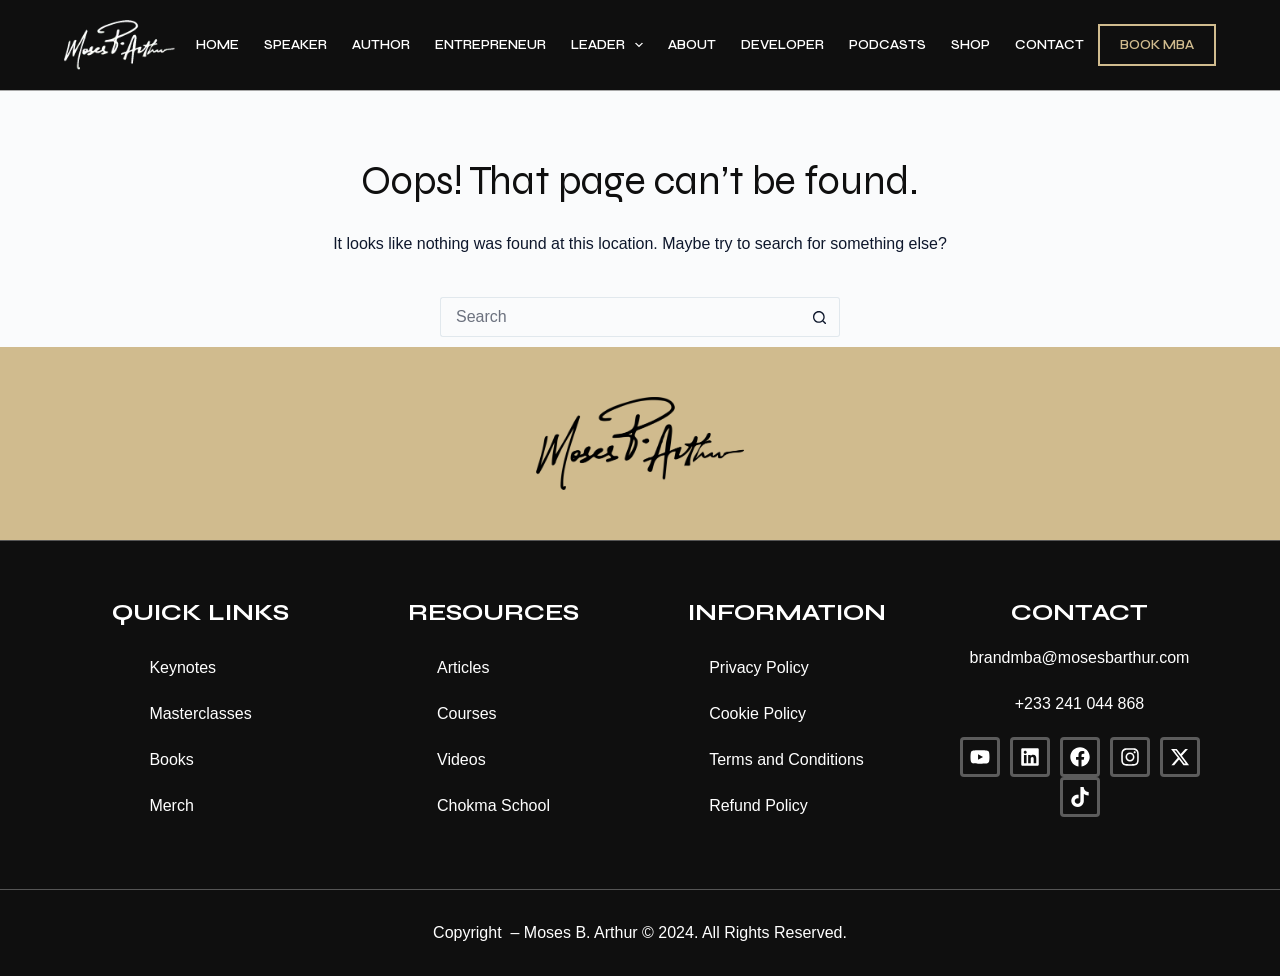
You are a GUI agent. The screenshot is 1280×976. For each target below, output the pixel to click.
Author (381, 45)
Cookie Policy (757, 713)
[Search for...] (620, 317)
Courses (467, 713)
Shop (970, 45)
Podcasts (887, 45)
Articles (463, 667)
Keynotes (182, 667)
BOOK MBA (1157, 45)
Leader (611, 45)
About (692, 45)
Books (171, 759)
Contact (1049, 45)
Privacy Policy (759, 667)
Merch (171, 805)
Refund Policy (758, 805)
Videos (461, 759)
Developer (782, 45)
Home (217, 45)
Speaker (295, 45)
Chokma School (493, 805)
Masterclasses (200, 713)
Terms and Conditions (786, 759)
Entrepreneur (490, 45)
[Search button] (820, 317)
